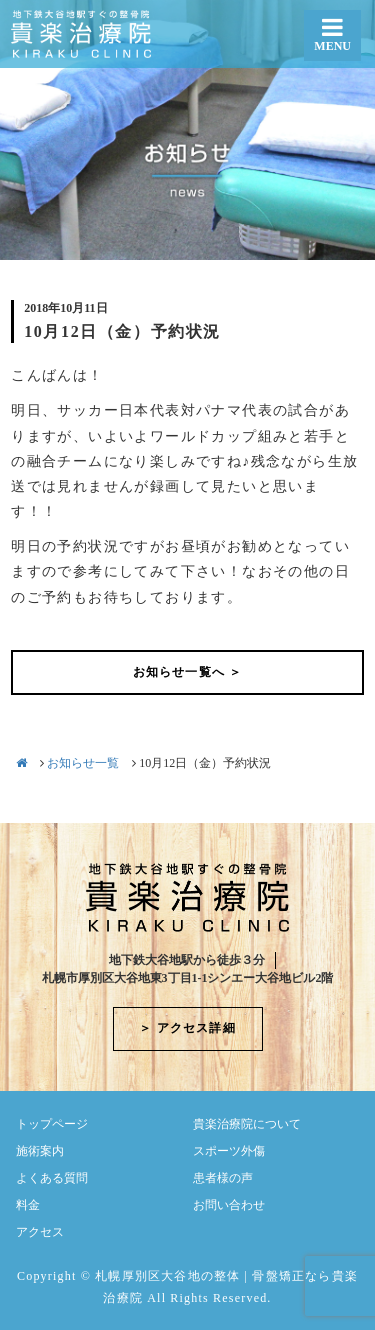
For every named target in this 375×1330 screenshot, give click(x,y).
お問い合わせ (229, 1205)
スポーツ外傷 (229, 1151)
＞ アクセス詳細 (187, 1028)
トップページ (52, 1124)
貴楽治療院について (247, 1124)
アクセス (40, 1232)
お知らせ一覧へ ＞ (188, 672)
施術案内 (40, 1151)
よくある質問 (52, 1178)
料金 (28, 1205)
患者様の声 (223, 1178)
